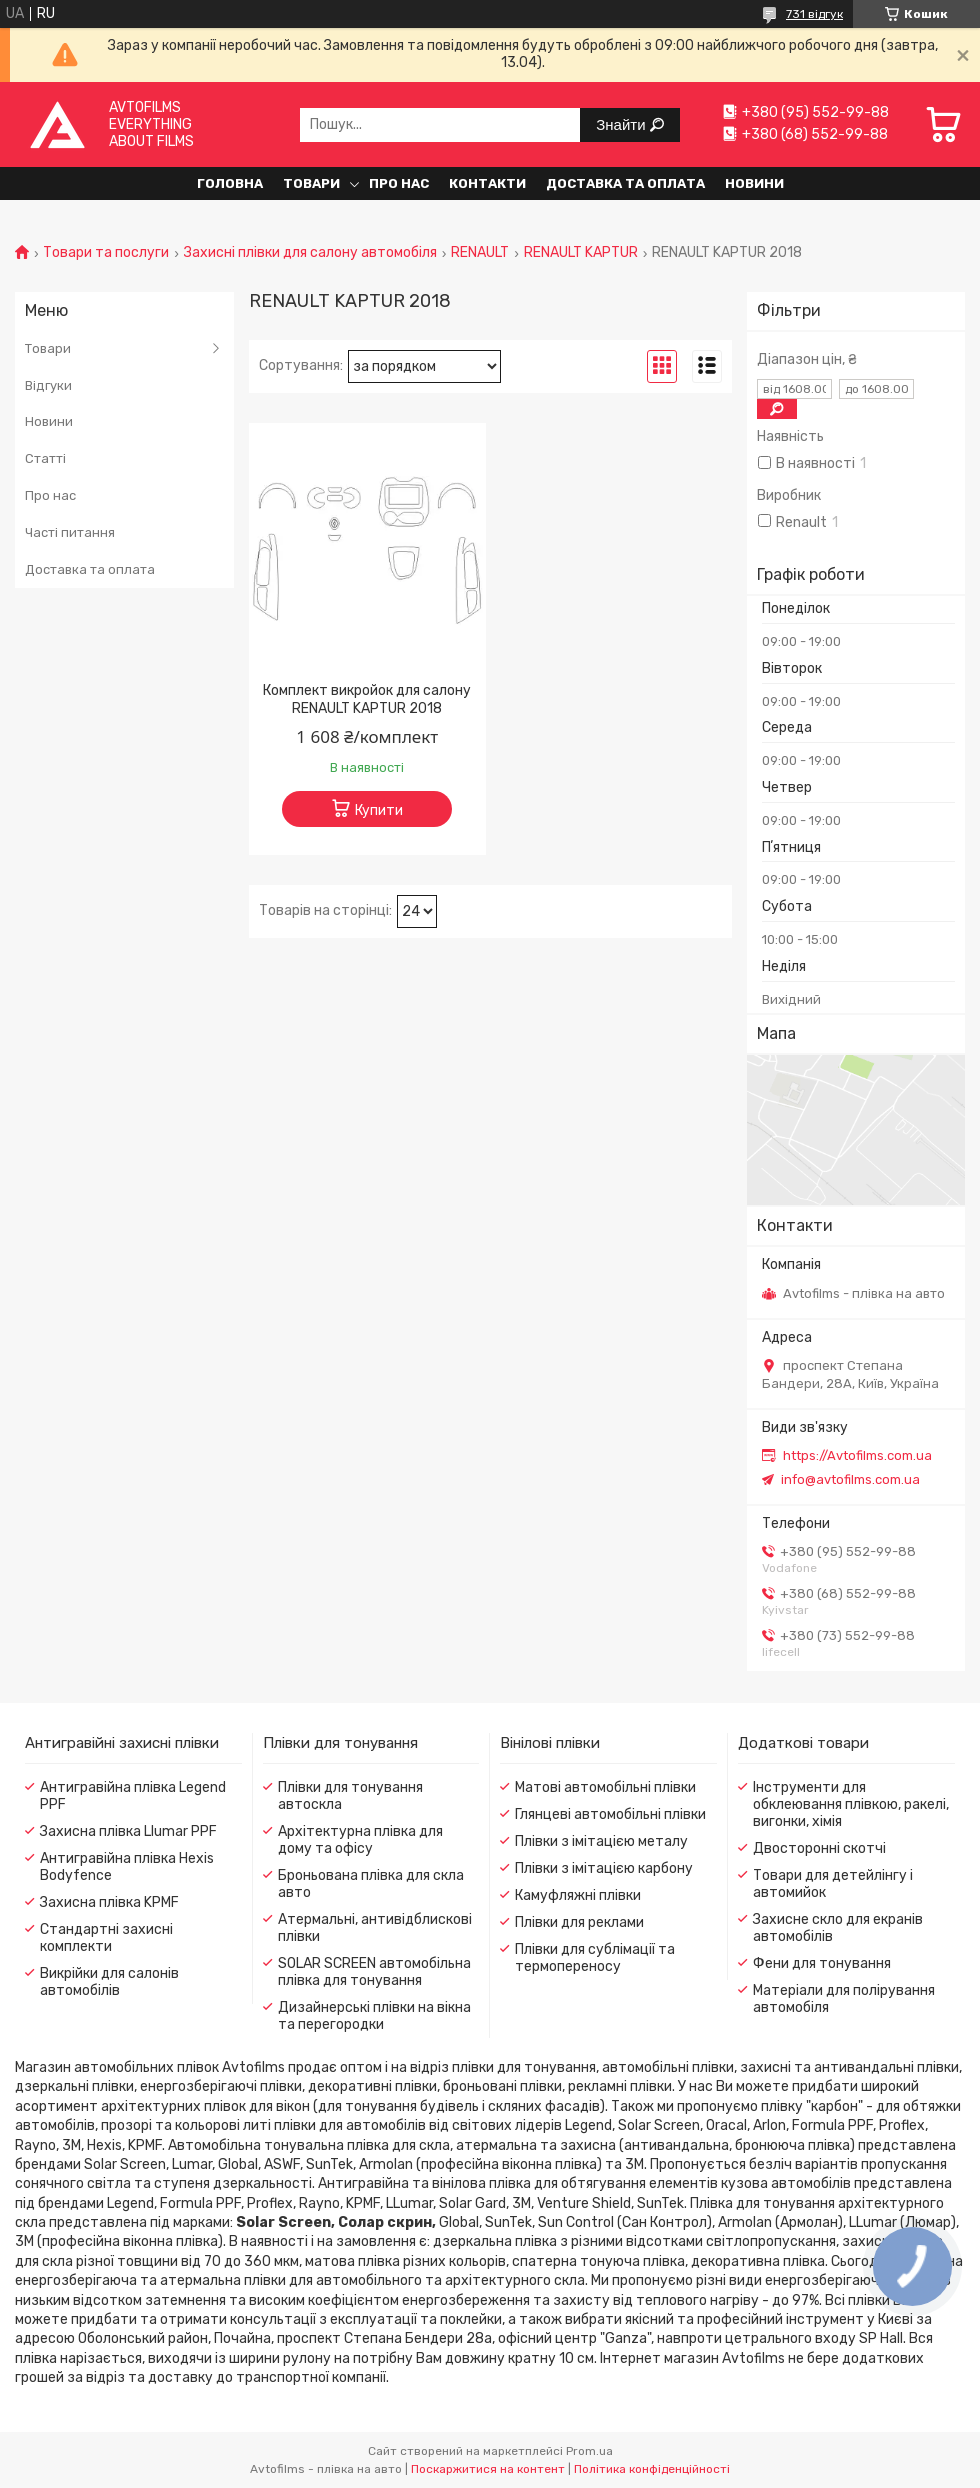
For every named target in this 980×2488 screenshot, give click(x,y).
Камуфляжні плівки (578, 1895)
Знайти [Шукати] (622, 124)
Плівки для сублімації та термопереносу (595, 1958)
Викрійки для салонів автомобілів (109, 1982)
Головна (230, 183)
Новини (754, 183)
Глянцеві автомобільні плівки (610, 1814)
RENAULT (480, 253)
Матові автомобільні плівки (605, 1787)
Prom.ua (589, 2451)
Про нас (399, 183)
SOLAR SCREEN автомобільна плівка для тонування (374, 1972)
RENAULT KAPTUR (581, 253)
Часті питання (70, 532)
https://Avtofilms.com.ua (857, 1455)
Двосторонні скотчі (819, 1848)
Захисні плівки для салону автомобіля (310, 253)
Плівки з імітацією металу (601, 1841)
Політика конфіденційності (652, 2469)
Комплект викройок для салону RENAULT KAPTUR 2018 (367, 699)
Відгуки (48, 385)
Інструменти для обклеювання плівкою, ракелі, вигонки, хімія (851, 1804)
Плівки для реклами (579, 1922)
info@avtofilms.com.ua (850, 1479)
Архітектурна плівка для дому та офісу (360, 1840)
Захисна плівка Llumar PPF (128, 1831)
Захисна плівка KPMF (109, 1902)
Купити (379, 810)
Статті (45, 458)
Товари (311, 183)
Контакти (487, 183)
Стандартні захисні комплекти (106, 1938)
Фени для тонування (822, 1963)
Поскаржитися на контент (488, 2469)
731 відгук (814, 14)
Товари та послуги (106, 253)
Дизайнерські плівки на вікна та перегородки (374, 2016)
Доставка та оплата (625, 183)
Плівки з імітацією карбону (604, 1868)
